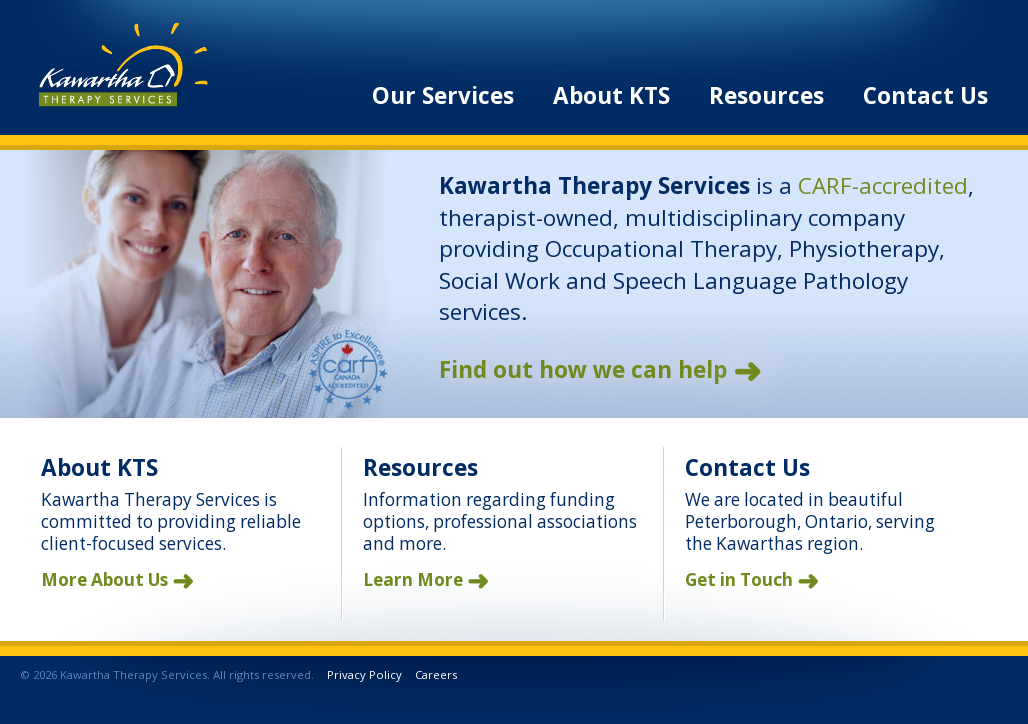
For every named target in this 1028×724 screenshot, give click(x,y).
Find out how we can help (583, 369)
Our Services (443, 95)
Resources (766, 95)
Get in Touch (739, 579)
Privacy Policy (364, 674)
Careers (436, 674)
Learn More (413, 579)
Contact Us (925, 95)
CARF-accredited (883, 185)
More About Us (104, 579)
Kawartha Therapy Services (114, 72)
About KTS (611, 95)
